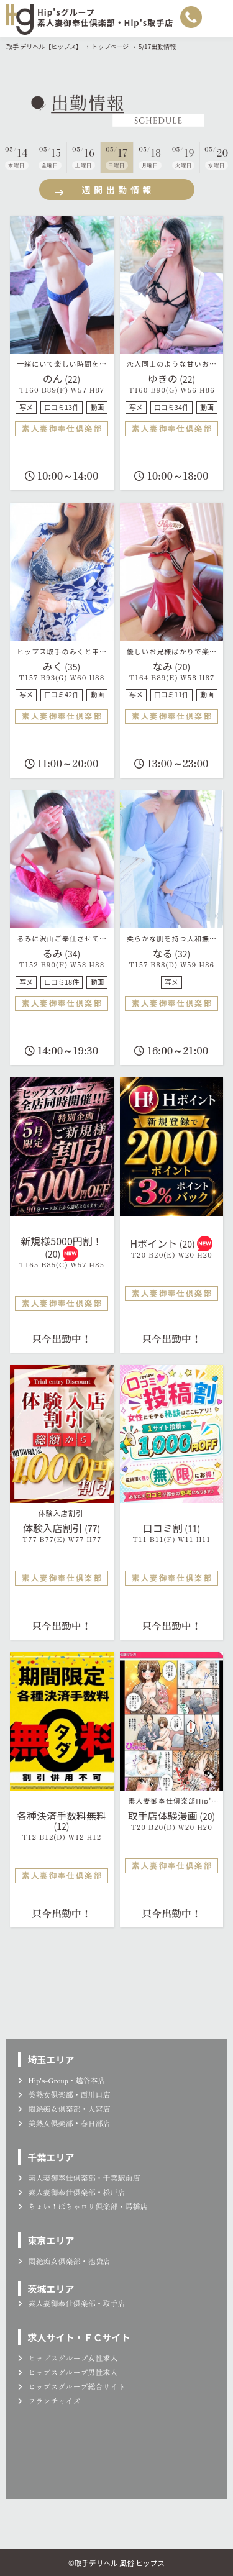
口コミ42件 (61, 694)
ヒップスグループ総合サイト (71, 2386)
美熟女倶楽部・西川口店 (64, 2094)
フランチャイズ (49, 2400)
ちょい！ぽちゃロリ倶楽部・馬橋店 (82, 2206)
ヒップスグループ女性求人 (67, 2357)
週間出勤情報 (103, 190)
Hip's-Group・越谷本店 (61, 2080)
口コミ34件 (171, 407)
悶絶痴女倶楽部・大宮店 (64, 2108)
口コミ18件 (61, 982)
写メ (26, 407)
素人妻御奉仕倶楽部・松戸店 (71, 2191)
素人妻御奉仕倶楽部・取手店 (71, 2303)
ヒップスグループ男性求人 (67, 2372)
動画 (97, 407)
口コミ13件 (61, 407)
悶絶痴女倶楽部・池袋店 (64, 2260)
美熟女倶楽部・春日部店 (64, 2122)
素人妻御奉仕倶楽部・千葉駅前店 (79, 2177)
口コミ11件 (171, 694)
